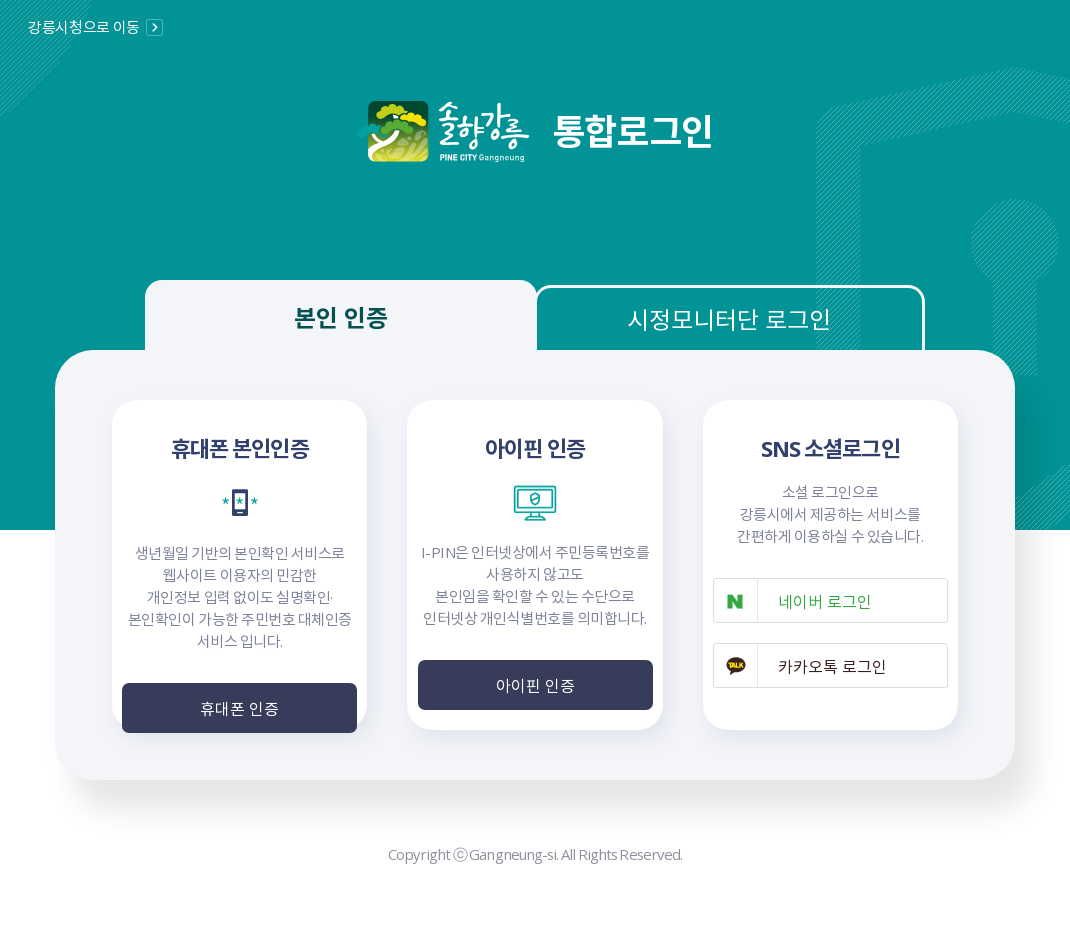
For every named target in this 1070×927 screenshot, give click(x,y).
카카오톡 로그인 (832, 666)
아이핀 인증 (535, 685)
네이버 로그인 (825, 601)
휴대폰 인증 (239, 708)
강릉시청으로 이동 (84, 27)
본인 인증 (341, 317)
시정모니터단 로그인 (729, 319)
